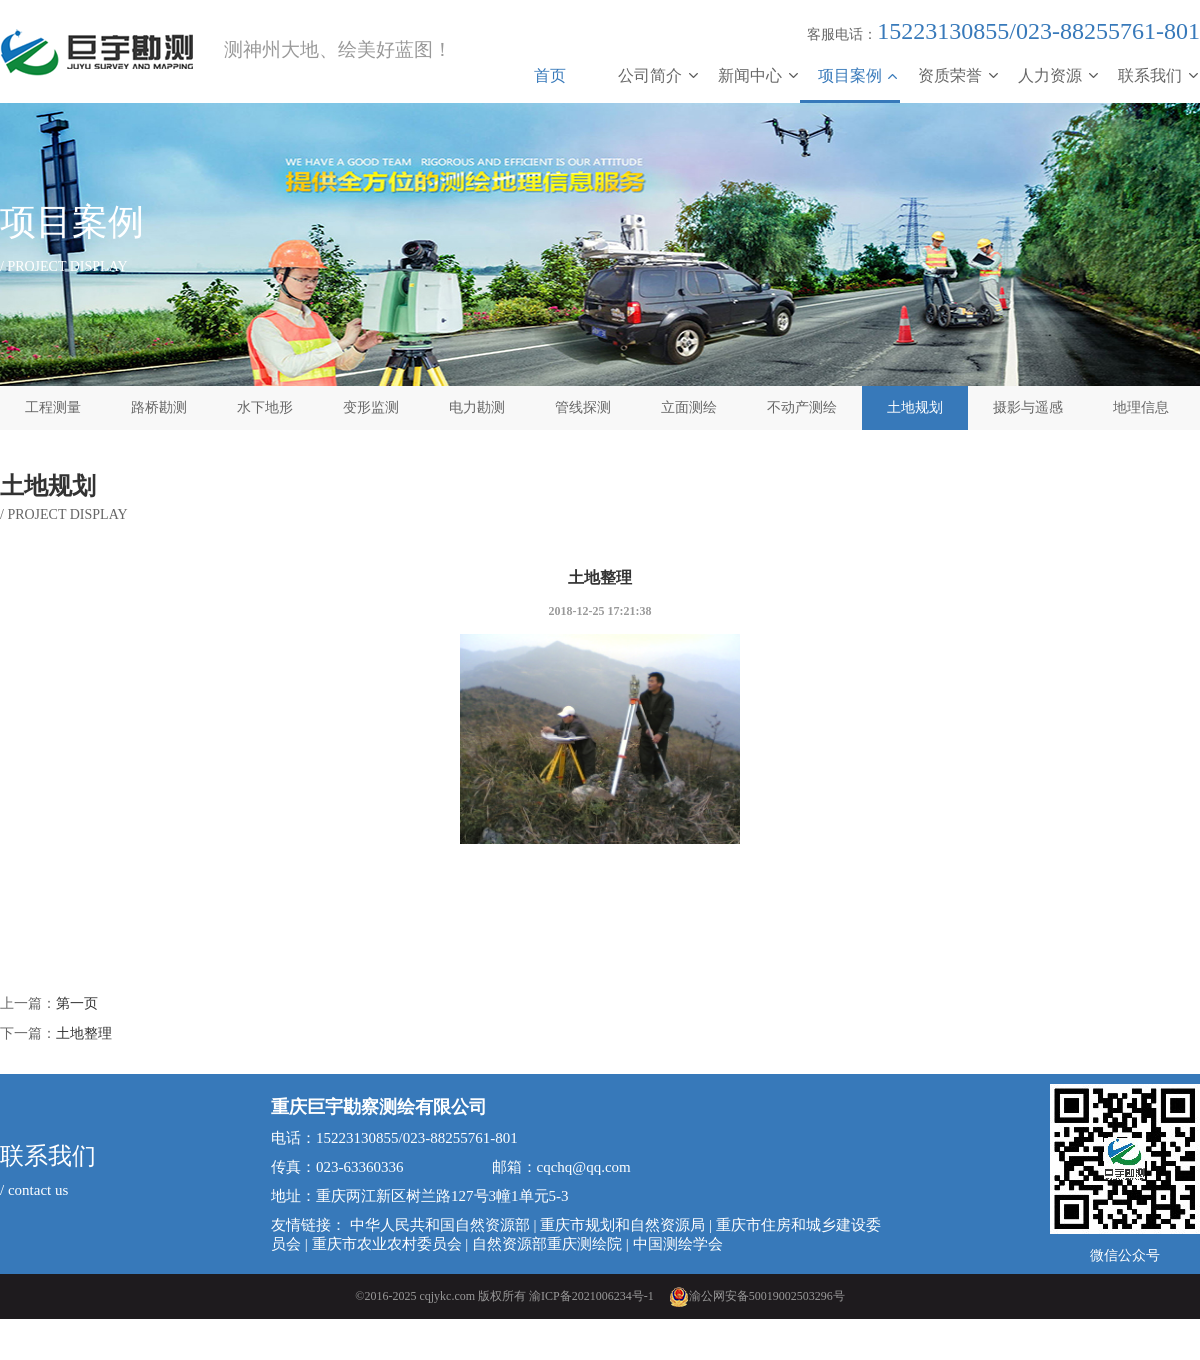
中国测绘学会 (678, 1244)
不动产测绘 (802, 407)
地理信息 (1141, 407)
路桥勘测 (159, 407)
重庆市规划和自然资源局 (622, 1225)
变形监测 (371, 407)
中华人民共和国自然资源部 (440, 1225)
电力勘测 (477, 407)
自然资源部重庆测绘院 (547, 1244)
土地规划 (915, 407)
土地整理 (84, 1033)
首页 (550, 75)
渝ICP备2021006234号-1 (591, 1296)
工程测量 (53, 407)
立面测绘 (689, 407)
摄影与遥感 (1028, 407)
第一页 (77, 1003)
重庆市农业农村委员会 (387, 1244)
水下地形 (265, 407)
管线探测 (583, 407)
